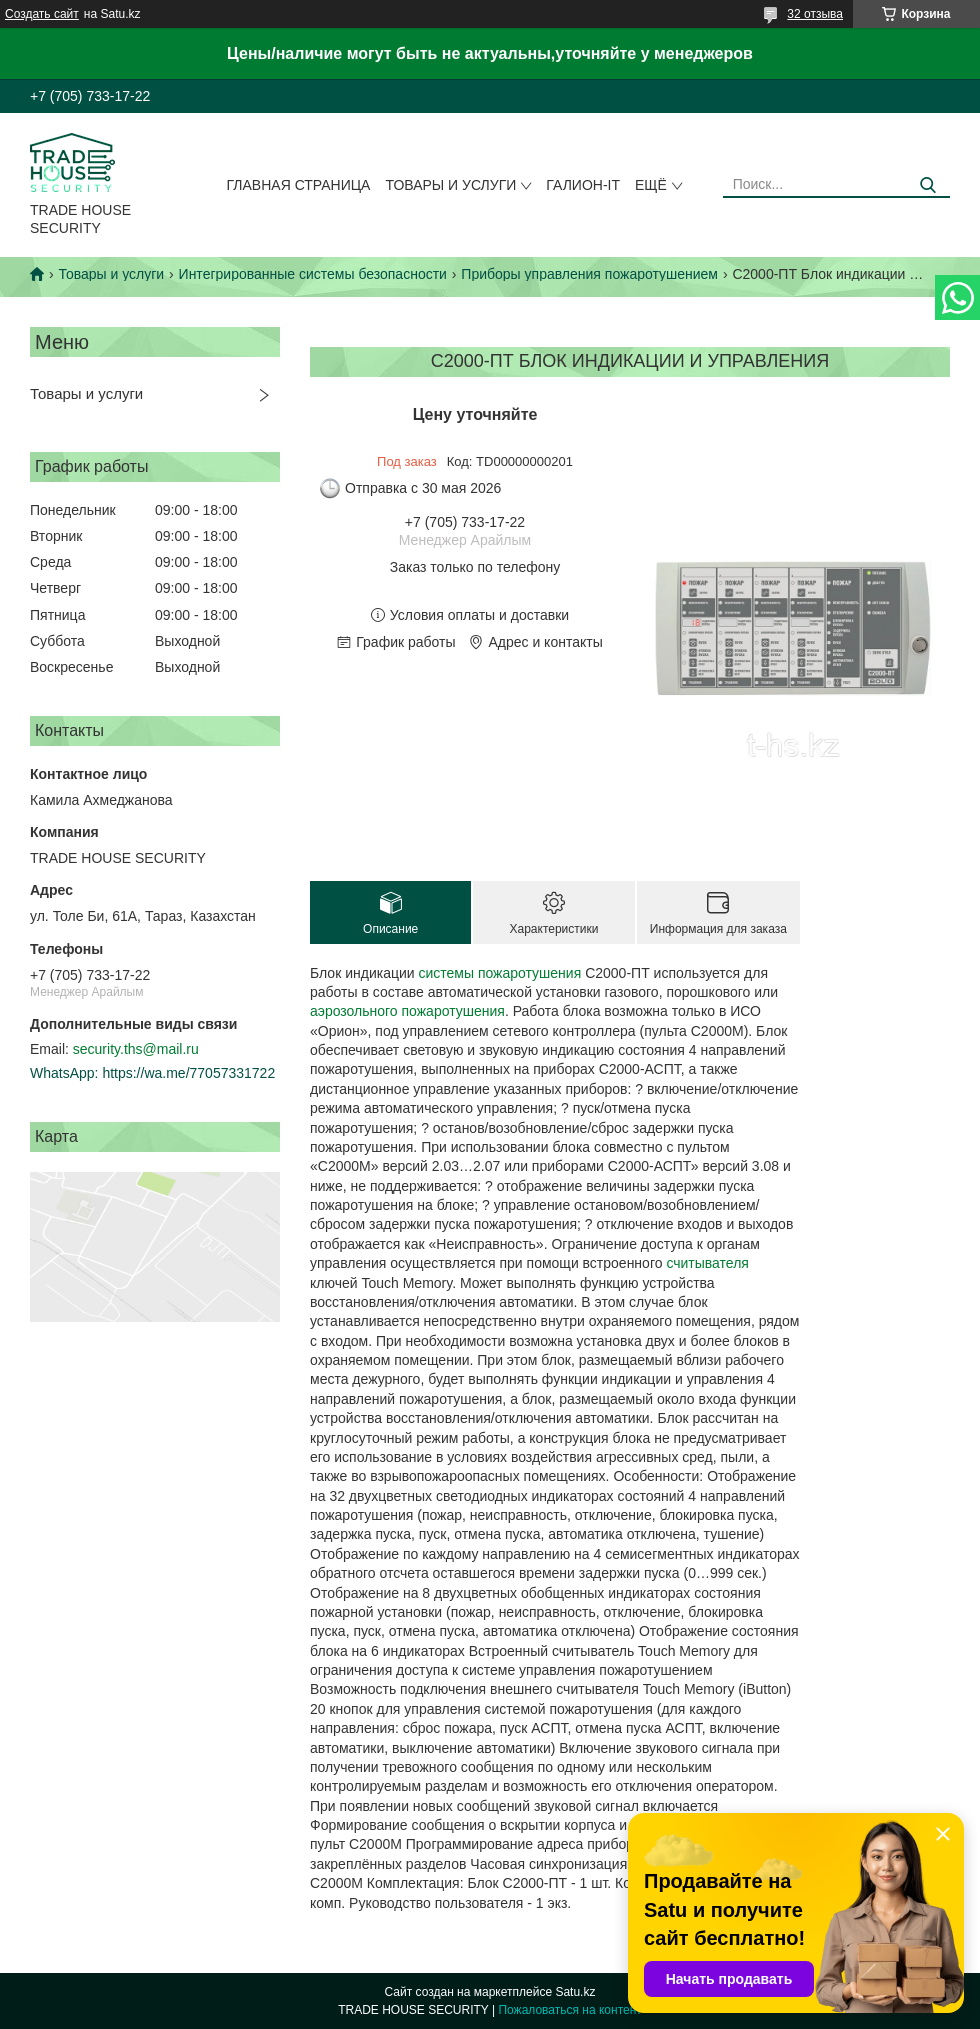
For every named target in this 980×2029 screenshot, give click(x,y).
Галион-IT (583, 185)
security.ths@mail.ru (136, 1049)
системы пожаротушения (499, 973)
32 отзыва (815, 14)
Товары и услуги (450, 185)
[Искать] (927, 185)
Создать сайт (42, 14)
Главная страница (299, 185)
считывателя (707, 1263)
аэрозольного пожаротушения (407, 1011)
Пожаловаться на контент (569, 2010)
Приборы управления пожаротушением (589, 274)
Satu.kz (575, 1992)
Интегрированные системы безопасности (313, 274)
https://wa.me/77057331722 (188, 1073)
